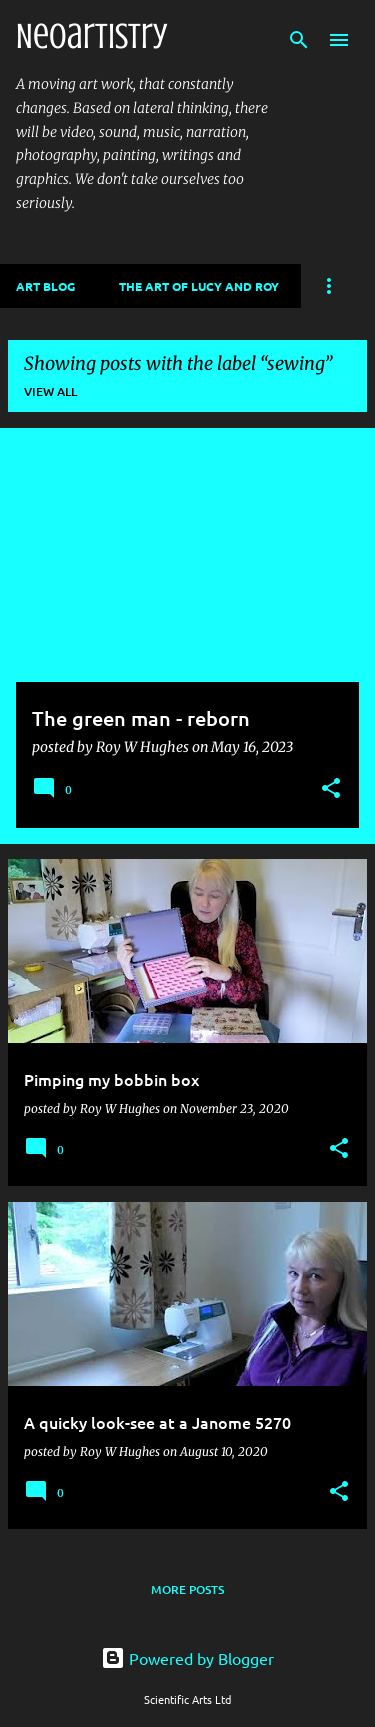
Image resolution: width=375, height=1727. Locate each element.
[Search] (299, 40)
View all (50, 391)
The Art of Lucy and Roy (199, 286)
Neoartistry (91, 36)
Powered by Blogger (187, 1658)
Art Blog (45, 286)
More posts (187, 1589)
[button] (331, 790)
